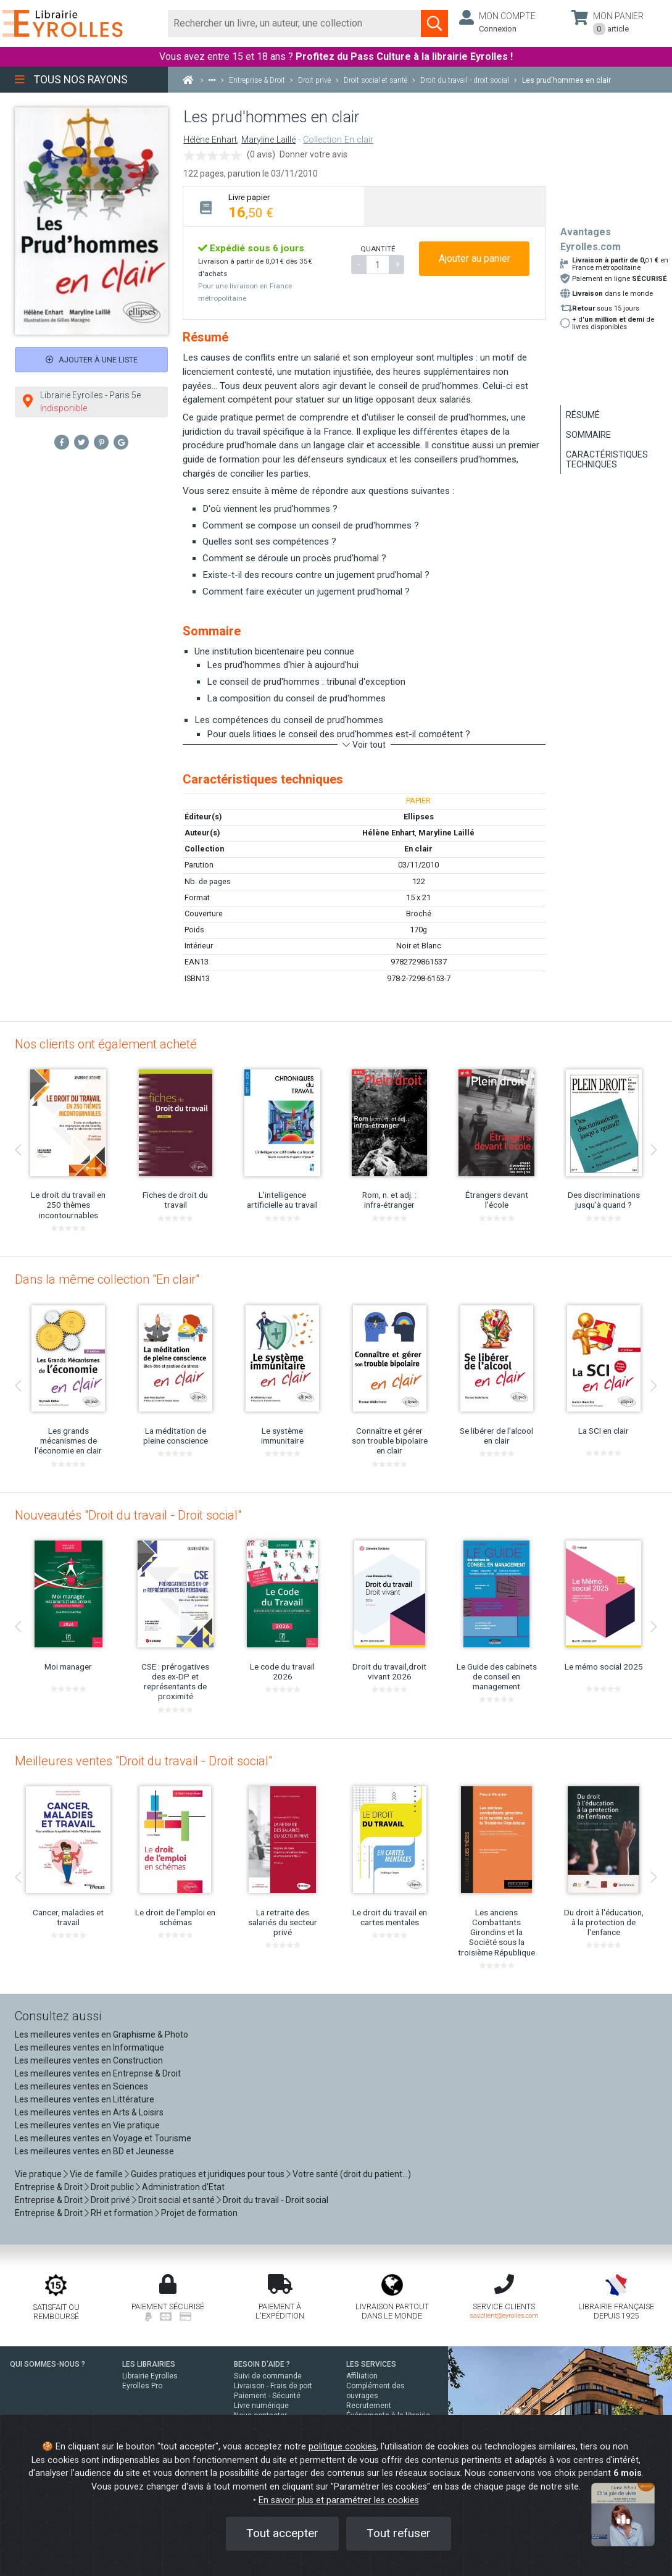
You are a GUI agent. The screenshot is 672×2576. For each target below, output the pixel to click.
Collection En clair (338, 140)
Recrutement (368, 2405)
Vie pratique (38, 2174)
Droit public (112, 2187)
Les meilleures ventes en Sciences (81, 2086)
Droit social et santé (176, 2200)
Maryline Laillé (268, 140)
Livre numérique (261, 2405)
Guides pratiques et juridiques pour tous (207, 2174)
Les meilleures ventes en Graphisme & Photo (101, 2034)
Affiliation (362, 2376)
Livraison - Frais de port (273, 2386)
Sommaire (588, 435)
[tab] (273, 205)
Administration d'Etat (183, 2187)
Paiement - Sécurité (267, 2395)
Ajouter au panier (474, 258)
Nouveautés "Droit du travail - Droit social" (128, 1515)
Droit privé (110, 2200)
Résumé (583, 415)
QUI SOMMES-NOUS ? (47, 2364)
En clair (418, 848)
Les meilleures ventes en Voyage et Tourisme (103, 2138)
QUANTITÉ (377, 249)
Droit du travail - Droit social (275, 2200)
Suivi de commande (268, 2376)
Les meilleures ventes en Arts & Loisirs (89, 2112)
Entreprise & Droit (49, 2187)
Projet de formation (199, 2213)
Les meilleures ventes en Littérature (84, 2099)
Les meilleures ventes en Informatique (89, 2047)
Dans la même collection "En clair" (107, 1279)
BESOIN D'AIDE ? (262, 2364)
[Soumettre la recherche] (434, 23)
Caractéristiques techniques (607, 459)
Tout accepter (282, 2533)
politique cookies (342, 2446)
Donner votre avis (313, 154)
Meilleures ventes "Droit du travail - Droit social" (143, 1761)
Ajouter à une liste (92, 359)
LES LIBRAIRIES (148, 2364)
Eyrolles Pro (142, 2386)
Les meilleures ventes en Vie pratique (87, 2125)
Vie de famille (96, 2174)
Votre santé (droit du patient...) (351, 2174)
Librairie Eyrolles (150, 2376)
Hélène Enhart (210, 140)
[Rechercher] (294, 23)
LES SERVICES (371, 2364)
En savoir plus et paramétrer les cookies (339, 2500)
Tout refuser (399, 2533)
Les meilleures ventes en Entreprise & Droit (98, 2073)
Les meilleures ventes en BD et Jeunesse (94, 2151)
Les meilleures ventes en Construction (89, 2060)
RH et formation (122, 2213)
